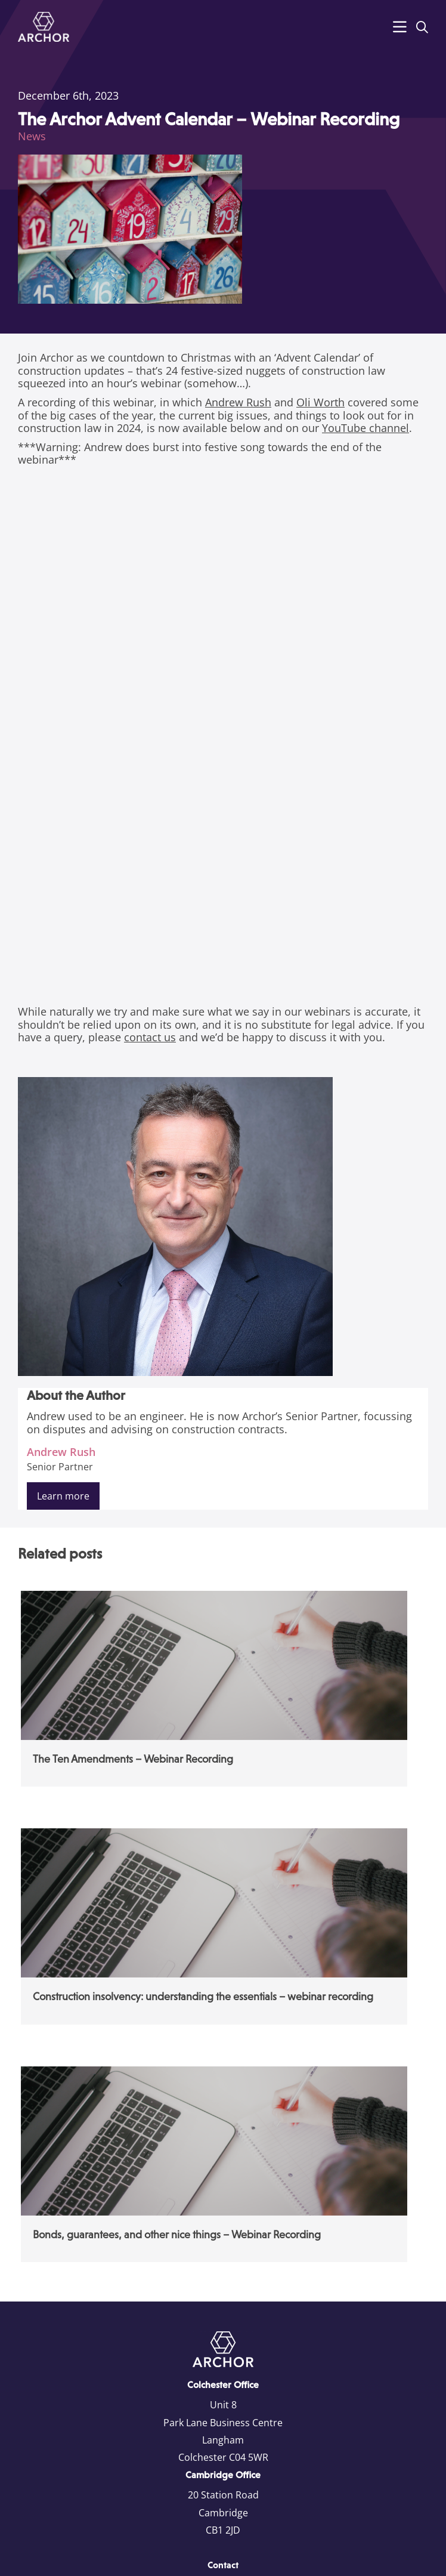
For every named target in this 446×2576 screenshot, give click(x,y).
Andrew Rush (238, 402)
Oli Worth (320, 402)
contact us (150, 1037)
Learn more (63, 1496)
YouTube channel (365, 428)
